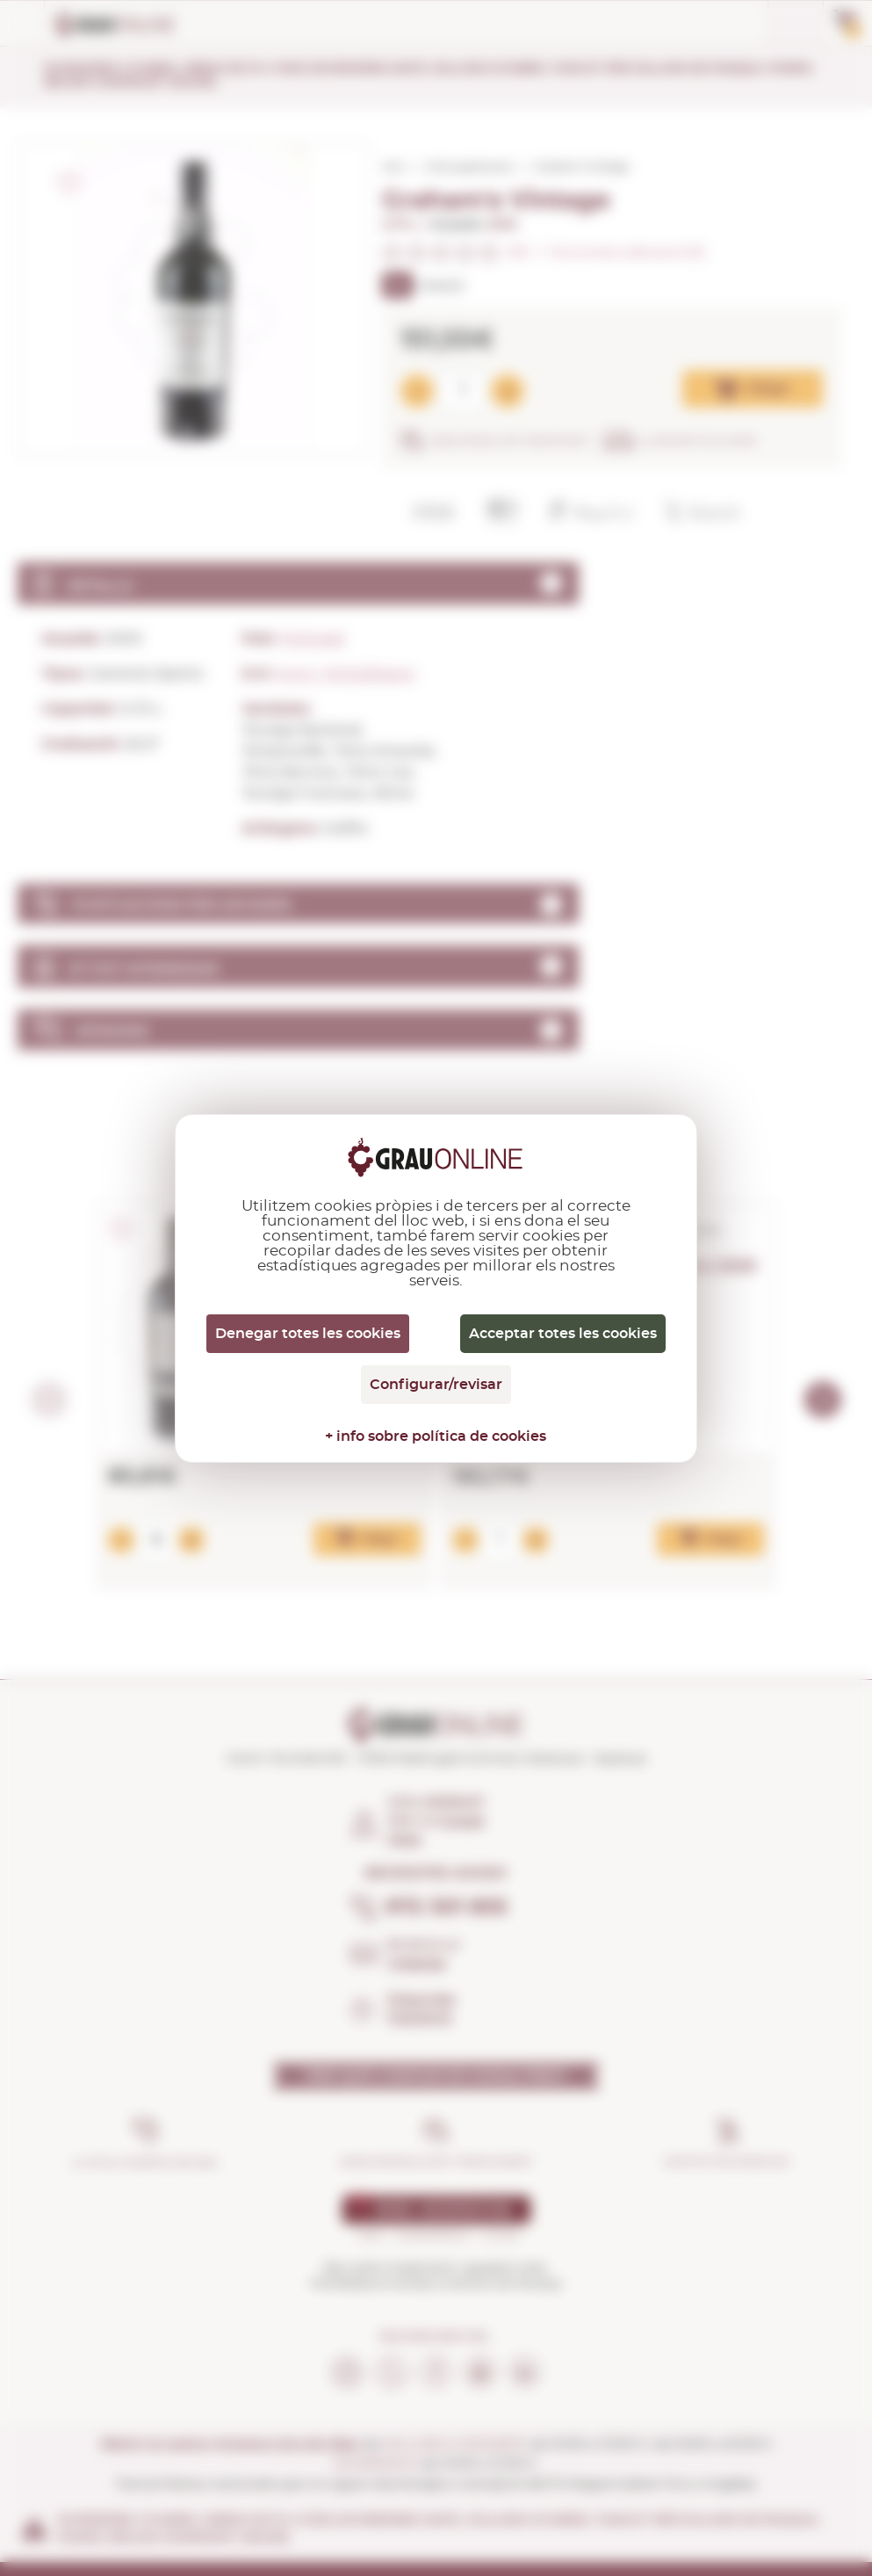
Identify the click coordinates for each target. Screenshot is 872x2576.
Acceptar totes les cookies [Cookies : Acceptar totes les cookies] (563, 1334)
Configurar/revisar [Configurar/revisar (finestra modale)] (436, 1385)
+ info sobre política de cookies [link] (435, 1436)
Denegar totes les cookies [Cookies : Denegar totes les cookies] (307, 1334)
